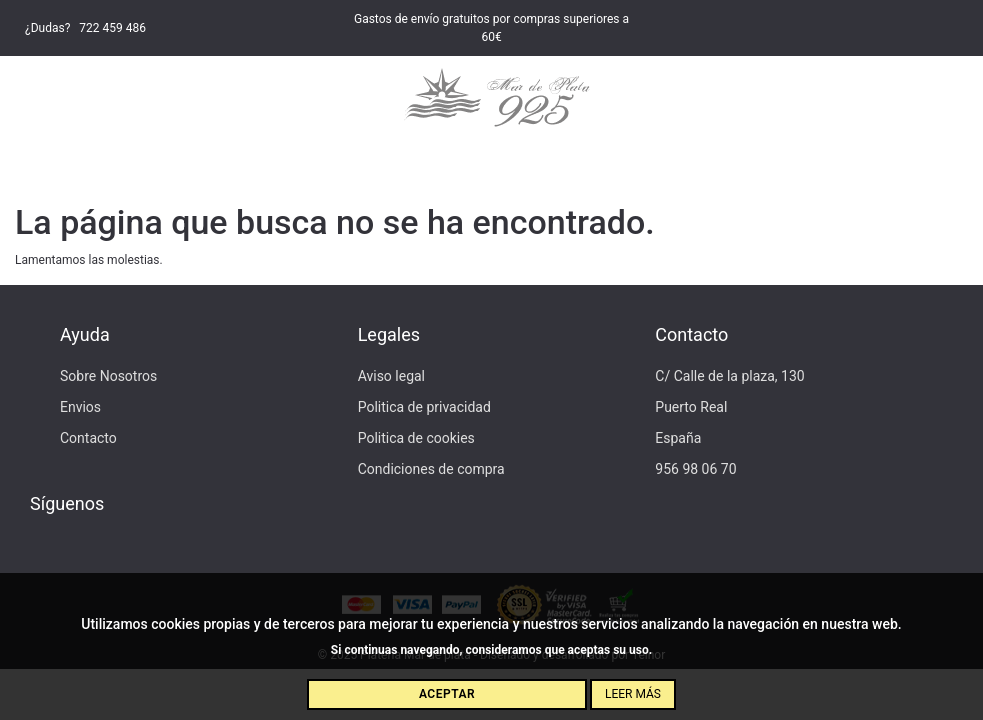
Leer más (633, 694)
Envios (80, 407)
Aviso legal (391, 376)
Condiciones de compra (431, 469)
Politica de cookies (416, 438)
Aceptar (447, 694)
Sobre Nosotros (108, 376)
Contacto (88, 438)
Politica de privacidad (424, 407)
